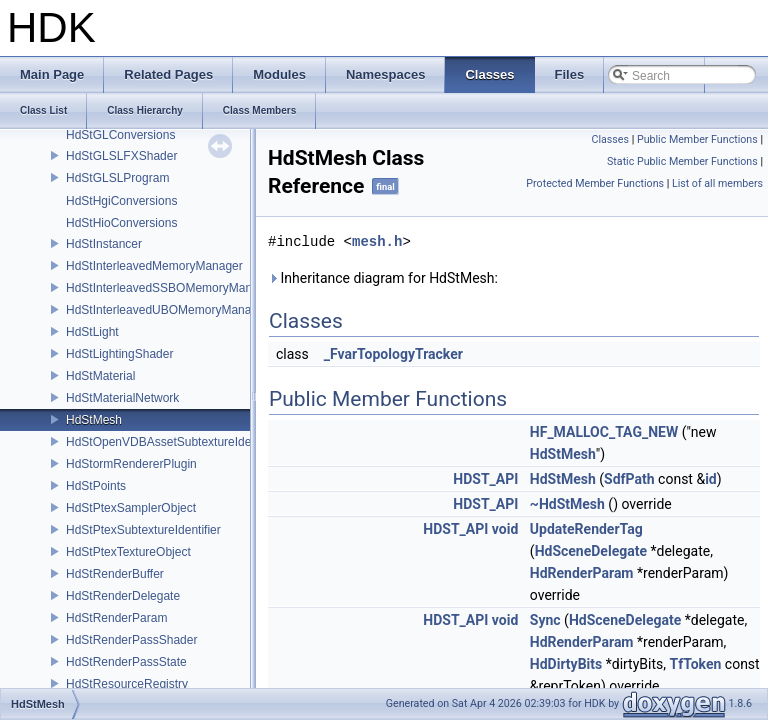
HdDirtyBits (566, 664)
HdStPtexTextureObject (128, 552)
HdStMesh (94, 420)
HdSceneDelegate (591, 551)
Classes (610, 139)
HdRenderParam (582, 573)
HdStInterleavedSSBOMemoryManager (171, 288)
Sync (545, 620)
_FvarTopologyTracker (393, 354)
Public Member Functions (697, 139)
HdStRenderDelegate (123, 596)
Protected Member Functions (595, 183)
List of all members (717, 183)
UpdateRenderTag (586, 529)
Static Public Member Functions (682, 161)
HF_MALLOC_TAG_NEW (604, 432)
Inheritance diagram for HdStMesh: (383, 278)
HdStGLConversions (120, 135)
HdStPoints (96, 486)
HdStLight (92, 332)
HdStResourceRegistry (127, 684)
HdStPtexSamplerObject (131, 508)
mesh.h (377, 241)
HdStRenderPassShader (131, 640)
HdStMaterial (100, 376)
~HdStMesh (567, 504)
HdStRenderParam (116, 618)
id (711, 479)
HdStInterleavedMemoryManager (154, 266)
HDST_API (485, 479)
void (505, 529)
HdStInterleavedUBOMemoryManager (167, 310)
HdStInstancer (104, 244)
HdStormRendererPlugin (131, 464)
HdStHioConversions (121, 223)
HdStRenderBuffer (115, 574)
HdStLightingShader (119, 354)
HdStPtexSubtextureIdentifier (143, 530)
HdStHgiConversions (121, 201)
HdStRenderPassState (126, 662)
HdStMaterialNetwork (122, 398)
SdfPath (629, 479)
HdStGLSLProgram (117, 178)
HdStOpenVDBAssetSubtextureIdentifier (173, 442)
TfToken (696, 664)
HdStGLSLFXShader (121, 156)
